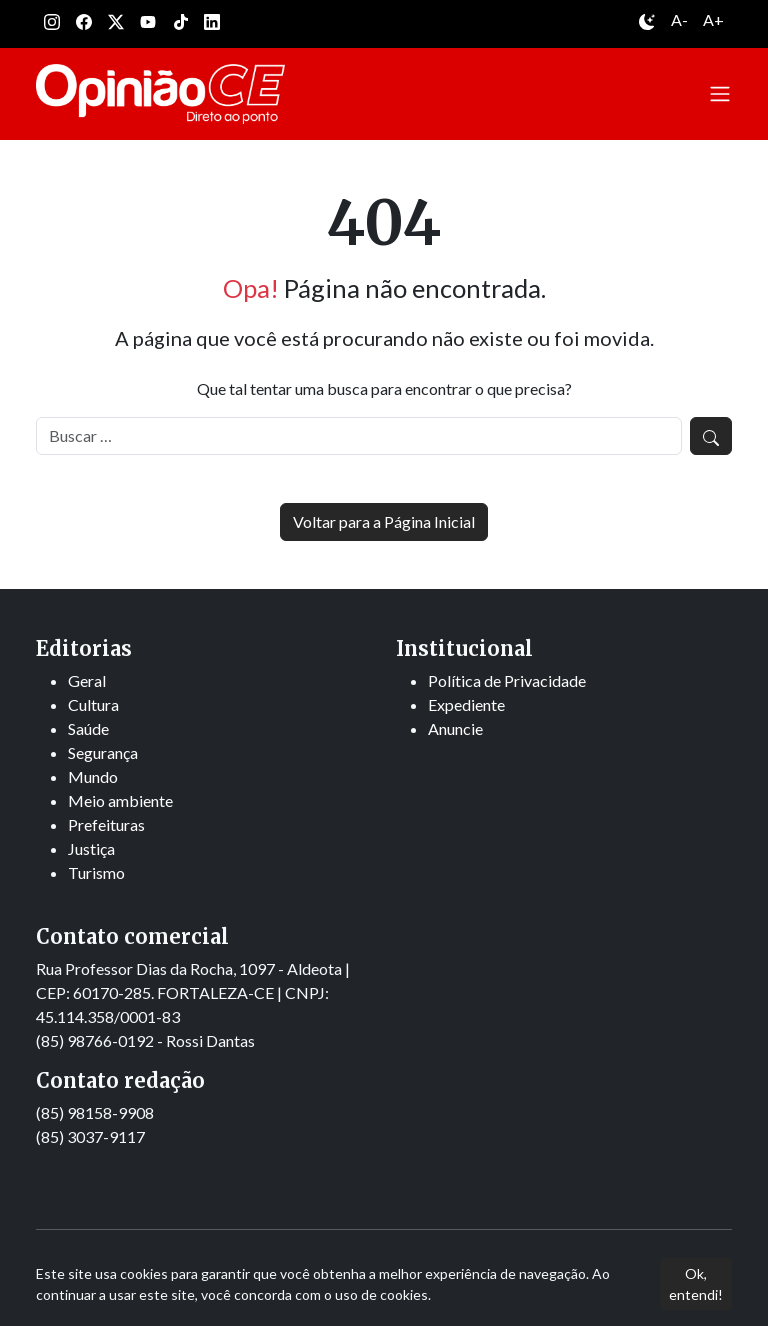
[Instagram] (52, 24)
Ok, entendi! (696, 1284)
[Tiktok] (180, 24)
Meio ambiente (120, 800)
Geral (87, 680)
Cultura (93, 704)
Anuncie (455, 728)
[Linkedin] (212, 24)
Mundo (93, 776)
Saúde (88, 728)
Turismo (96, 872)
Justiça (91, 848)
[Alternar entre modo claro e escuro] (647, 24)
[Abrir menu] (720, 94)
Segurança (103, 752)
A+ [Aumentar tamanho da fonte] (713, 19)
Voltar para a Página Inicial (384, 521)
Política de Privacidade (507, 680)
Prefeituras (106, 824)
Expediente (466, 704)
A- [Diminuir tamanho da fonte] (679, 19)
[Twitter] (116, 24)
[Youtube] (148, 24)
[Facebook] (84, 24)
